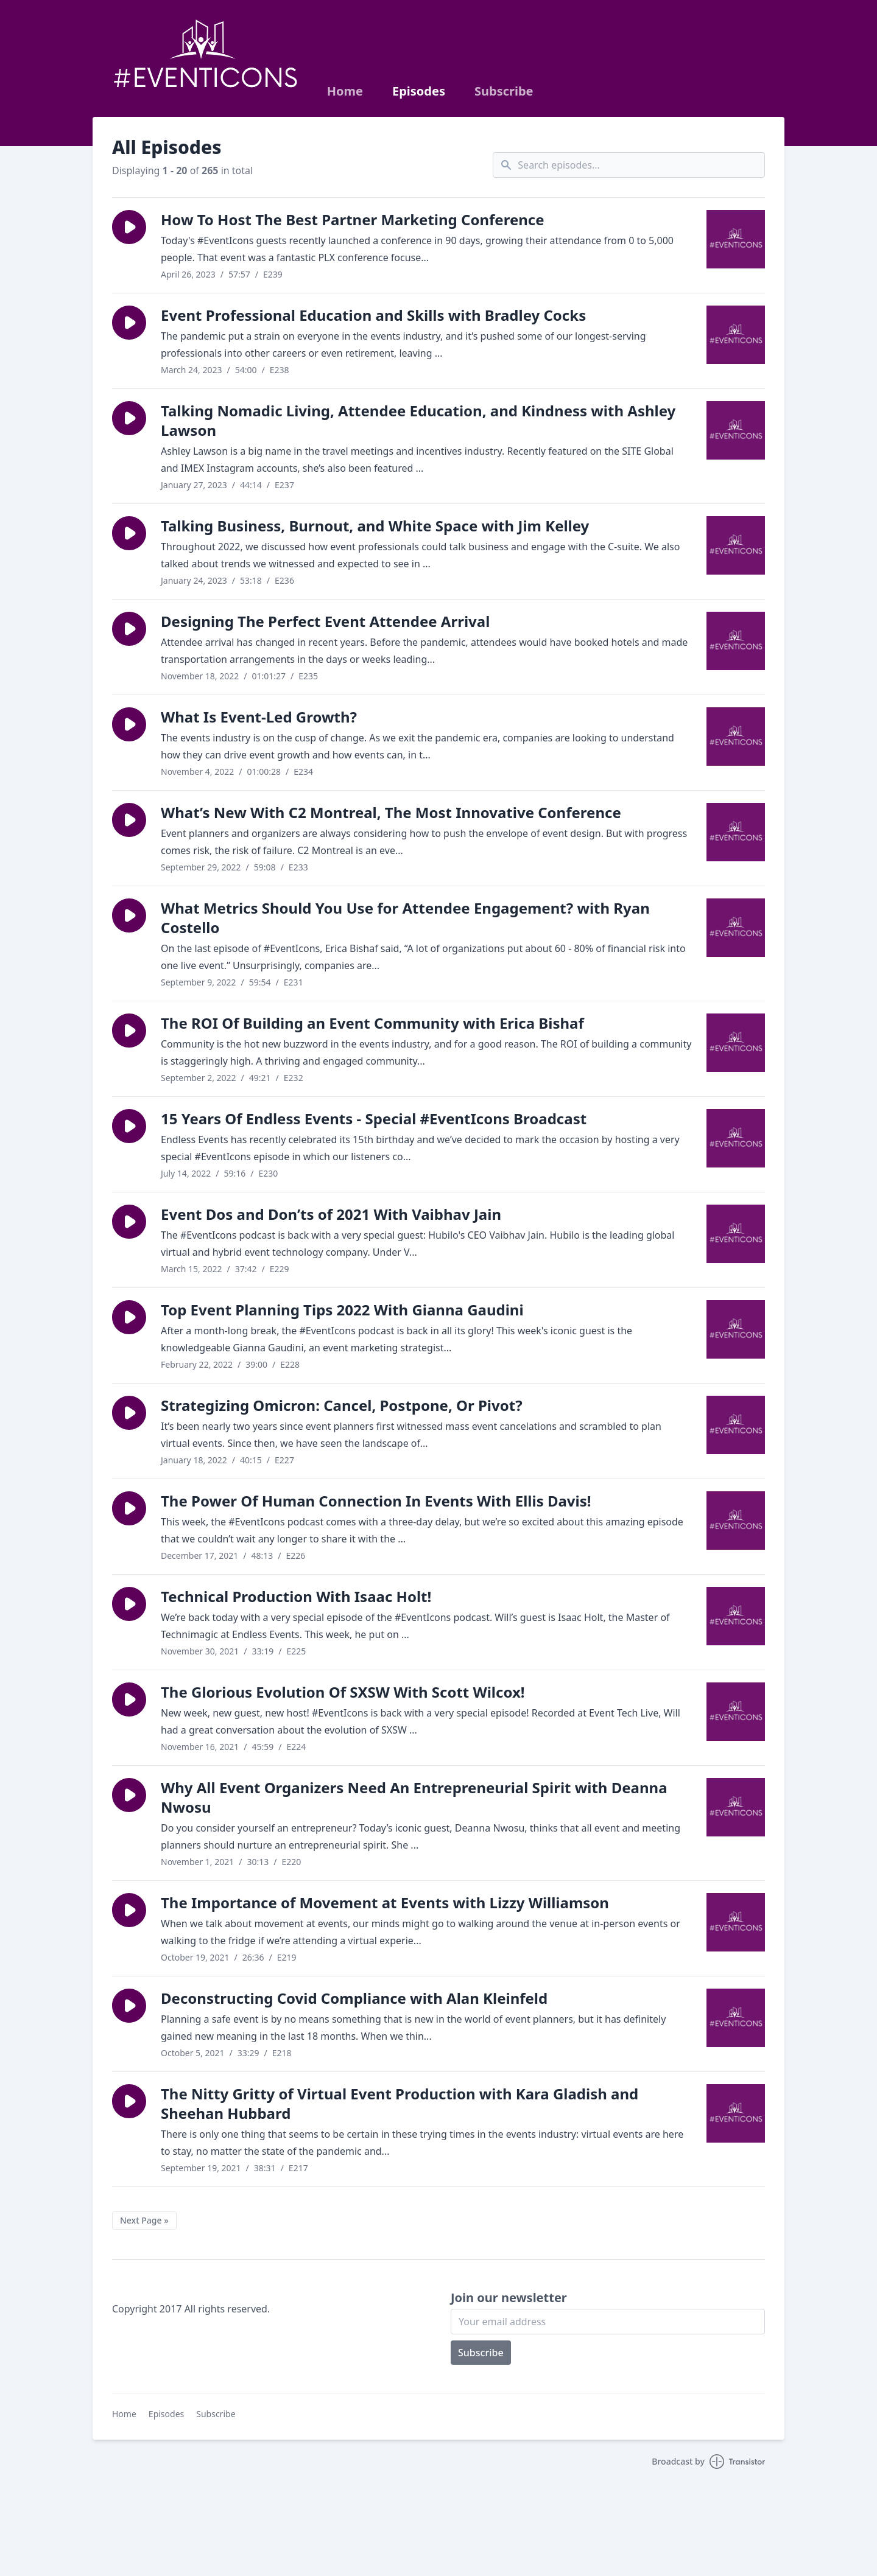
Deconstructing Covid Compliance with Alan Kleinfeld (354, 1998)
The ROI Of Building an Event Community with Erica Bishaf (372, 1023)
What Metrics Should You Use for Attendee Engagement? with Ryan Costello (405, 917)
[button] (129, 227)
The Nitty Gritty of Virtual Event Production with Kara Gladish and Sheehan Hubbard (399, 2103)
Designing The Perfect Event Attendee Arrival (325, 621)
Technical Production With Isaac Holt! (296, 1596)
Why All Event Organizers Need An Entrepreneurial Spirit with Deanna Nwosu (414, 1797)
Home (345, 91)
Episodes (418, 91)
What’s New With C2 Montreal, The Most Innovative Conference (391, 812)
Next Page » (144, 2220)
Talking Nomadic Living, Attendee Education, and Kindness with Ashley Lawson (418, 420)
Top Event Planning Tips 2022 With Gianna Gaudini (342, 1310)
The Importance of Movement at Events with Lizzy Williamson (385, 1902)
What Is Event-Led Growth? (259, 717)
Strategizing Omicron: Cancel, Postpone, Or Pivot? (342, 1405)
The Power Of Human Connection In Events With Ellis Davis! (376, 1501)
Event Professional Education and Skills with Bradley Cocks (373, 315)
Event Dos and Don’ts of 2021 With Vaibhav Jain (331, 1214)
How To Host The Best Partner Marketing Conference (352, 219)
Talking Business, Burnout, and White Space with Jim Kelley (375, 526)
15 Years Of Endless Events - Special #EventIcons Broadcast (373, 1118)
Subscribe (504, 91)
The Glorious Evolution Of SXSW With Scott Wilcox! (343, 1692)
